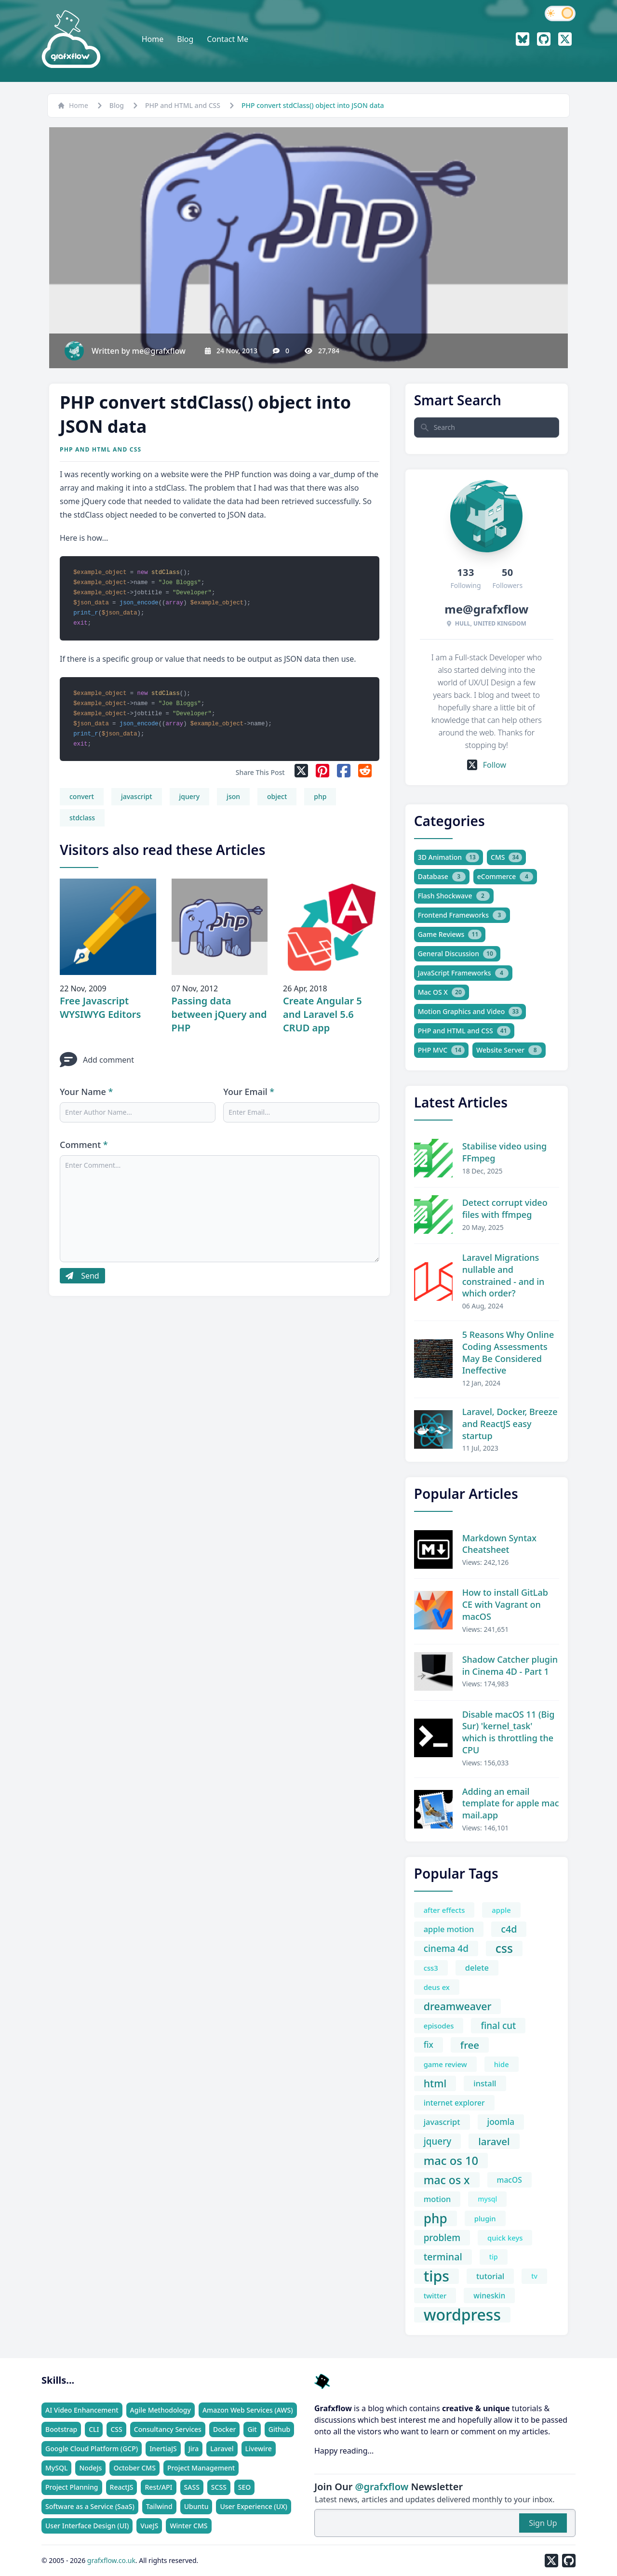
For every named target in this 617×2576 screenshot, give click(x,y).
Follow (486, 765)
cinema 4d (446, 1948)
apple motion (449, 1929)
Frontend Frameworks (462, 915)
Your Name (86, 1091)
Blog (185, 39)
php (320, 796)
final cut (498, 2025)
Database (442, 876)
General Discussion (457, 954)
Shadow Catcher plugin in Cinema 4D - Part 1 (510, 1665)
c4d (509, 1928)
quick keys (505, 2237)
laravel (494, 2141)
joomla (501, 2121)
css (504, 1948)
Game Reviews (450, 934)
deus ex (437, 1987)
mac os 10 (451, 2160)
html (435, 2083)
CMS (506, 857)
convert (81, 796)
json (233, 796)
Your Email (248, 1091)
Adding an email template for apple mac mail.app (510, 1803)
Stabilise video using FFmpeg (504, 1152)
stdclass (82, 817)
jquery (189, 796)
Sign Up (543, 2523)
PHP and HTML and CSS (182, 105)
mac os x (447, 2180)
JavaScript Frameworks (463, 973)
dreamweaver (458, 2006)
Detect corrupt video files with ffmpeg (505, 1208)
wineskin (489, 2295)
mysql (487, 2198)
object (277, 796)
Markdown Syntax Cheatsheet (499, 1544)
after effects (444, 1910)
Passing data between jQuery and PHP (219, 1014)
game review (445, 2064)
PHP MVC (441, 1050)
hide (501, 2064)
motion (437, 2198)
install (484, 2083)
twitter (435, 2295)
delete (477, 1967)
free (469, 2045)
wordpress (462, 2314)
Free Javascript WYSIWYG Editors (100, 1007)
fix (428, 2044)
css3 (431, 1968)
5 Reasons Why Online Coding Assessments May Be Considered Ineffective (508, 1352)
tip (493, 2256)
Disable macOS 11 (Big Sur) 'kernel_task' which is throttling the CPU (508, 1732)
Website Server (509, 1050)
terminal (443, 2256)
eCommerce (505, 876)
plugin (485, 2218)
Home (153, 39)
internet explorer (454, 2102)
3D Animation (448, 857)
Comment (84, 1144)
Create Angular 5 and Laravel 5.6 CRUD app (322, 1014)
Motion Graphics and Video (470, 1011)
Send (82, 1275)
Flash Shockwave (454, 896)
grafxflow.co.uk (111, 2560)
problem (442, 2237)
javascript (136, 796)
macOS (509, 2180)
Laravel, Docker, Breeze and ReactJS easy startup (510, 1423)
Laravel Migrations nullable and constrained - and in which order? (503, 1275)
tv (534, 2276)
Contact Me (227, 39)
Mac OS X (441, 992)
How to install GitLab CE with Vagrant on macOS (505, 1604)
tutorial (490, 2276)
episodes (439, 2025)
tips (436, 2276)
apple (501, 1910)
